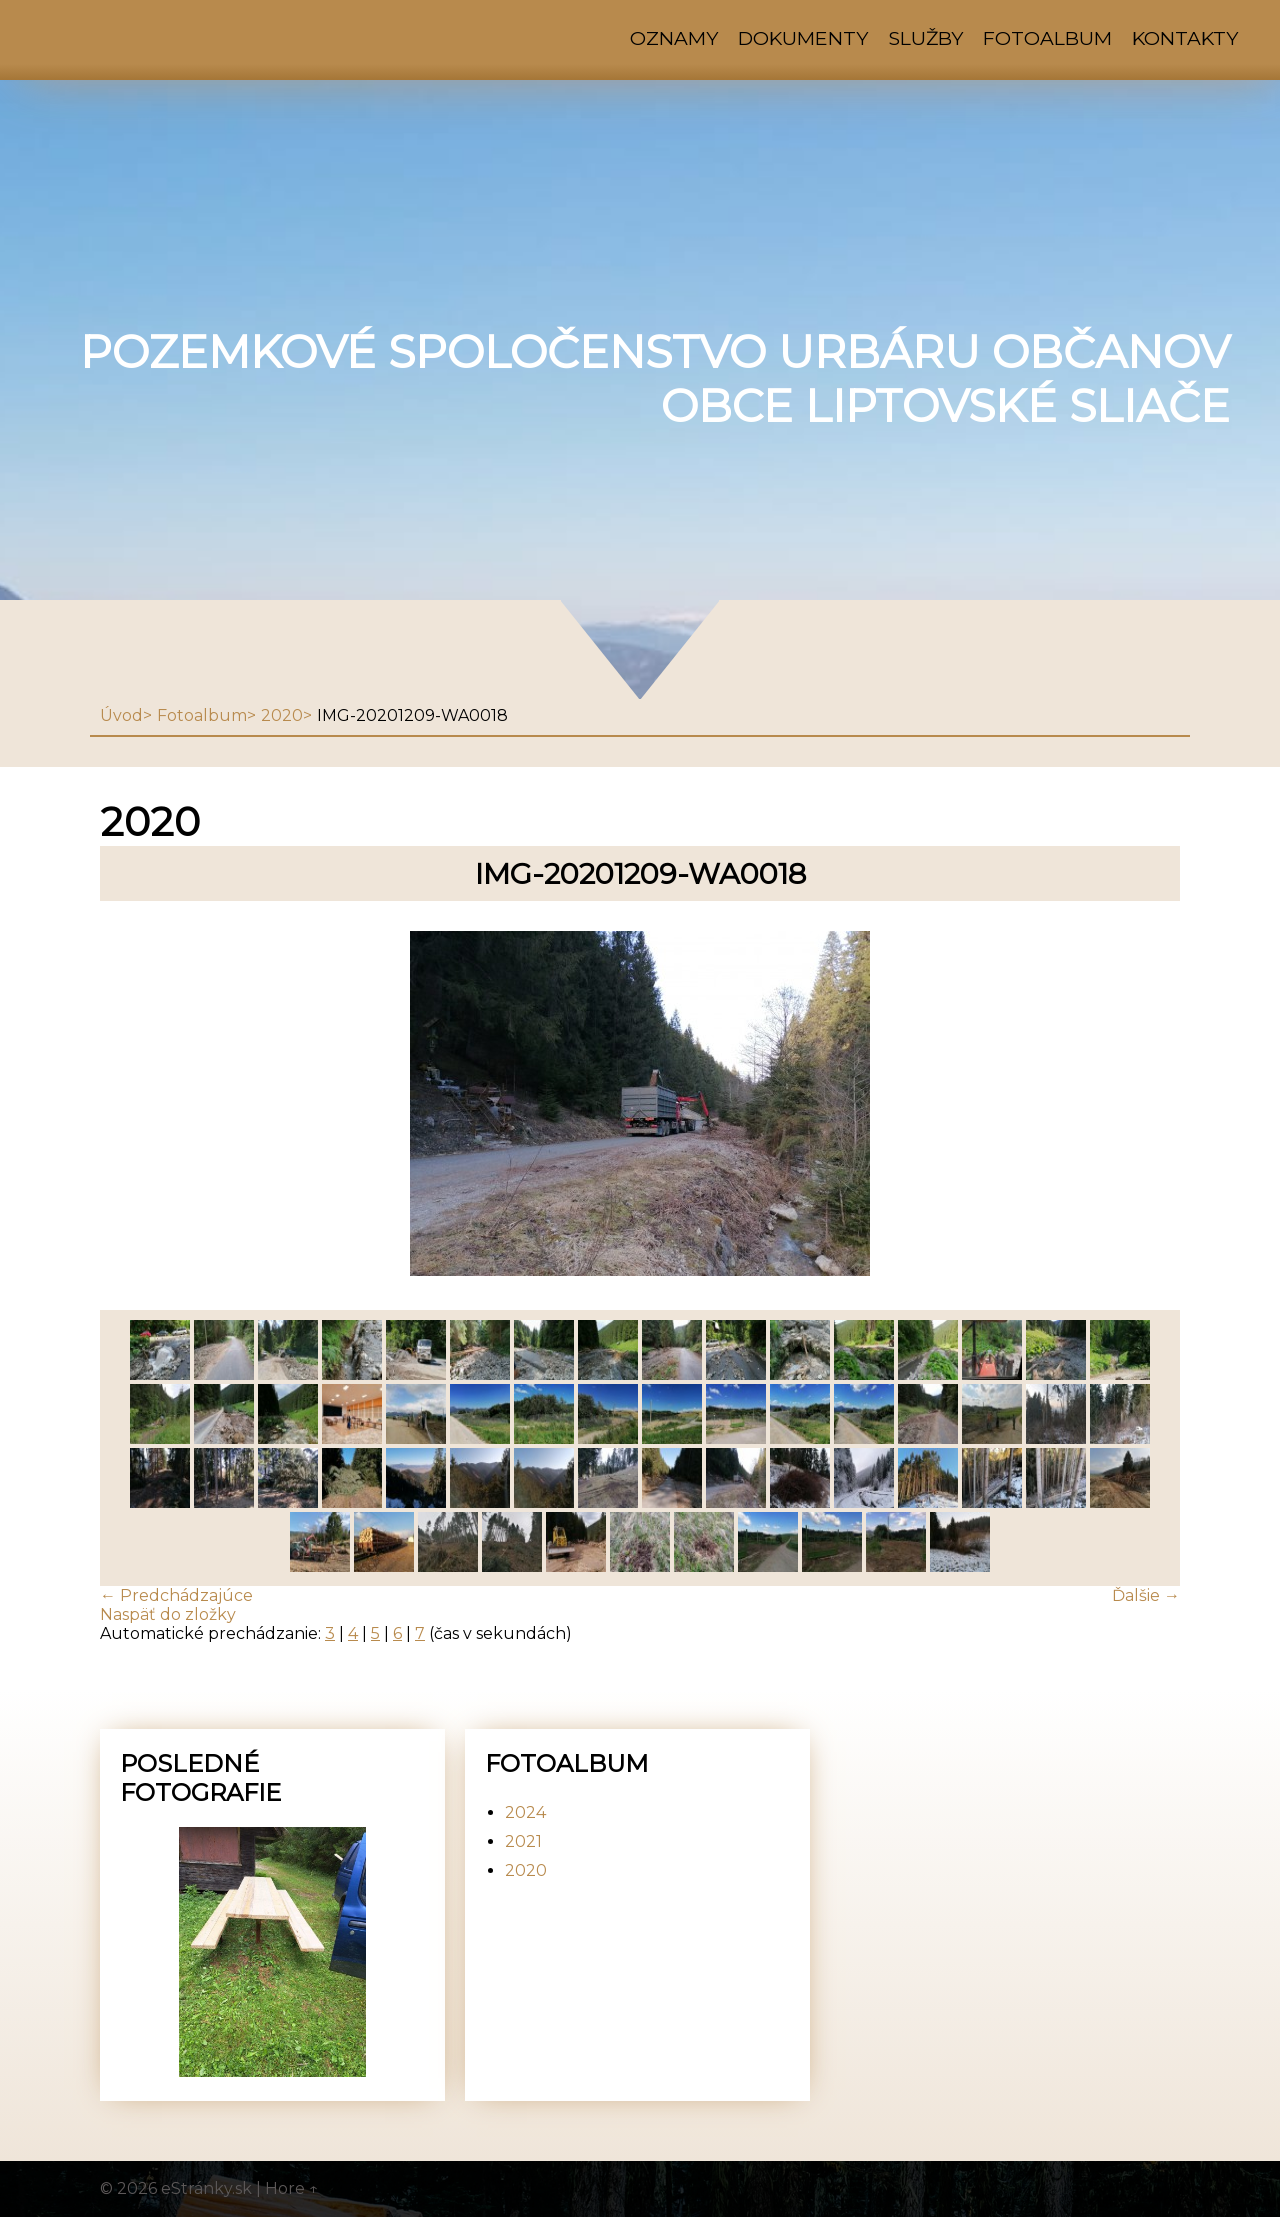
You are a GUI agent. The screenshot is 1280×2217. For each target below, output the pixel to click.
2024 (525, 1812)
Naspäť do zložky (168, 1614)
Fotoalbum (1047, 38)
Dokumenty (803, 38)
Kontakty (1185, 38)
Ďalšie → (1146, 1595)
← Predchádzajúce (176, 1595)
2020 (282, 715)
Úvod (121, 715)
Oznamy (674, 38)
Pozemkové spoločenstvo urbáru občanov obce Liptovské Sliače (655, 379)
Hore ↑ (292, 2188)
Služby (925, 38)
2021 (523, 1841)
